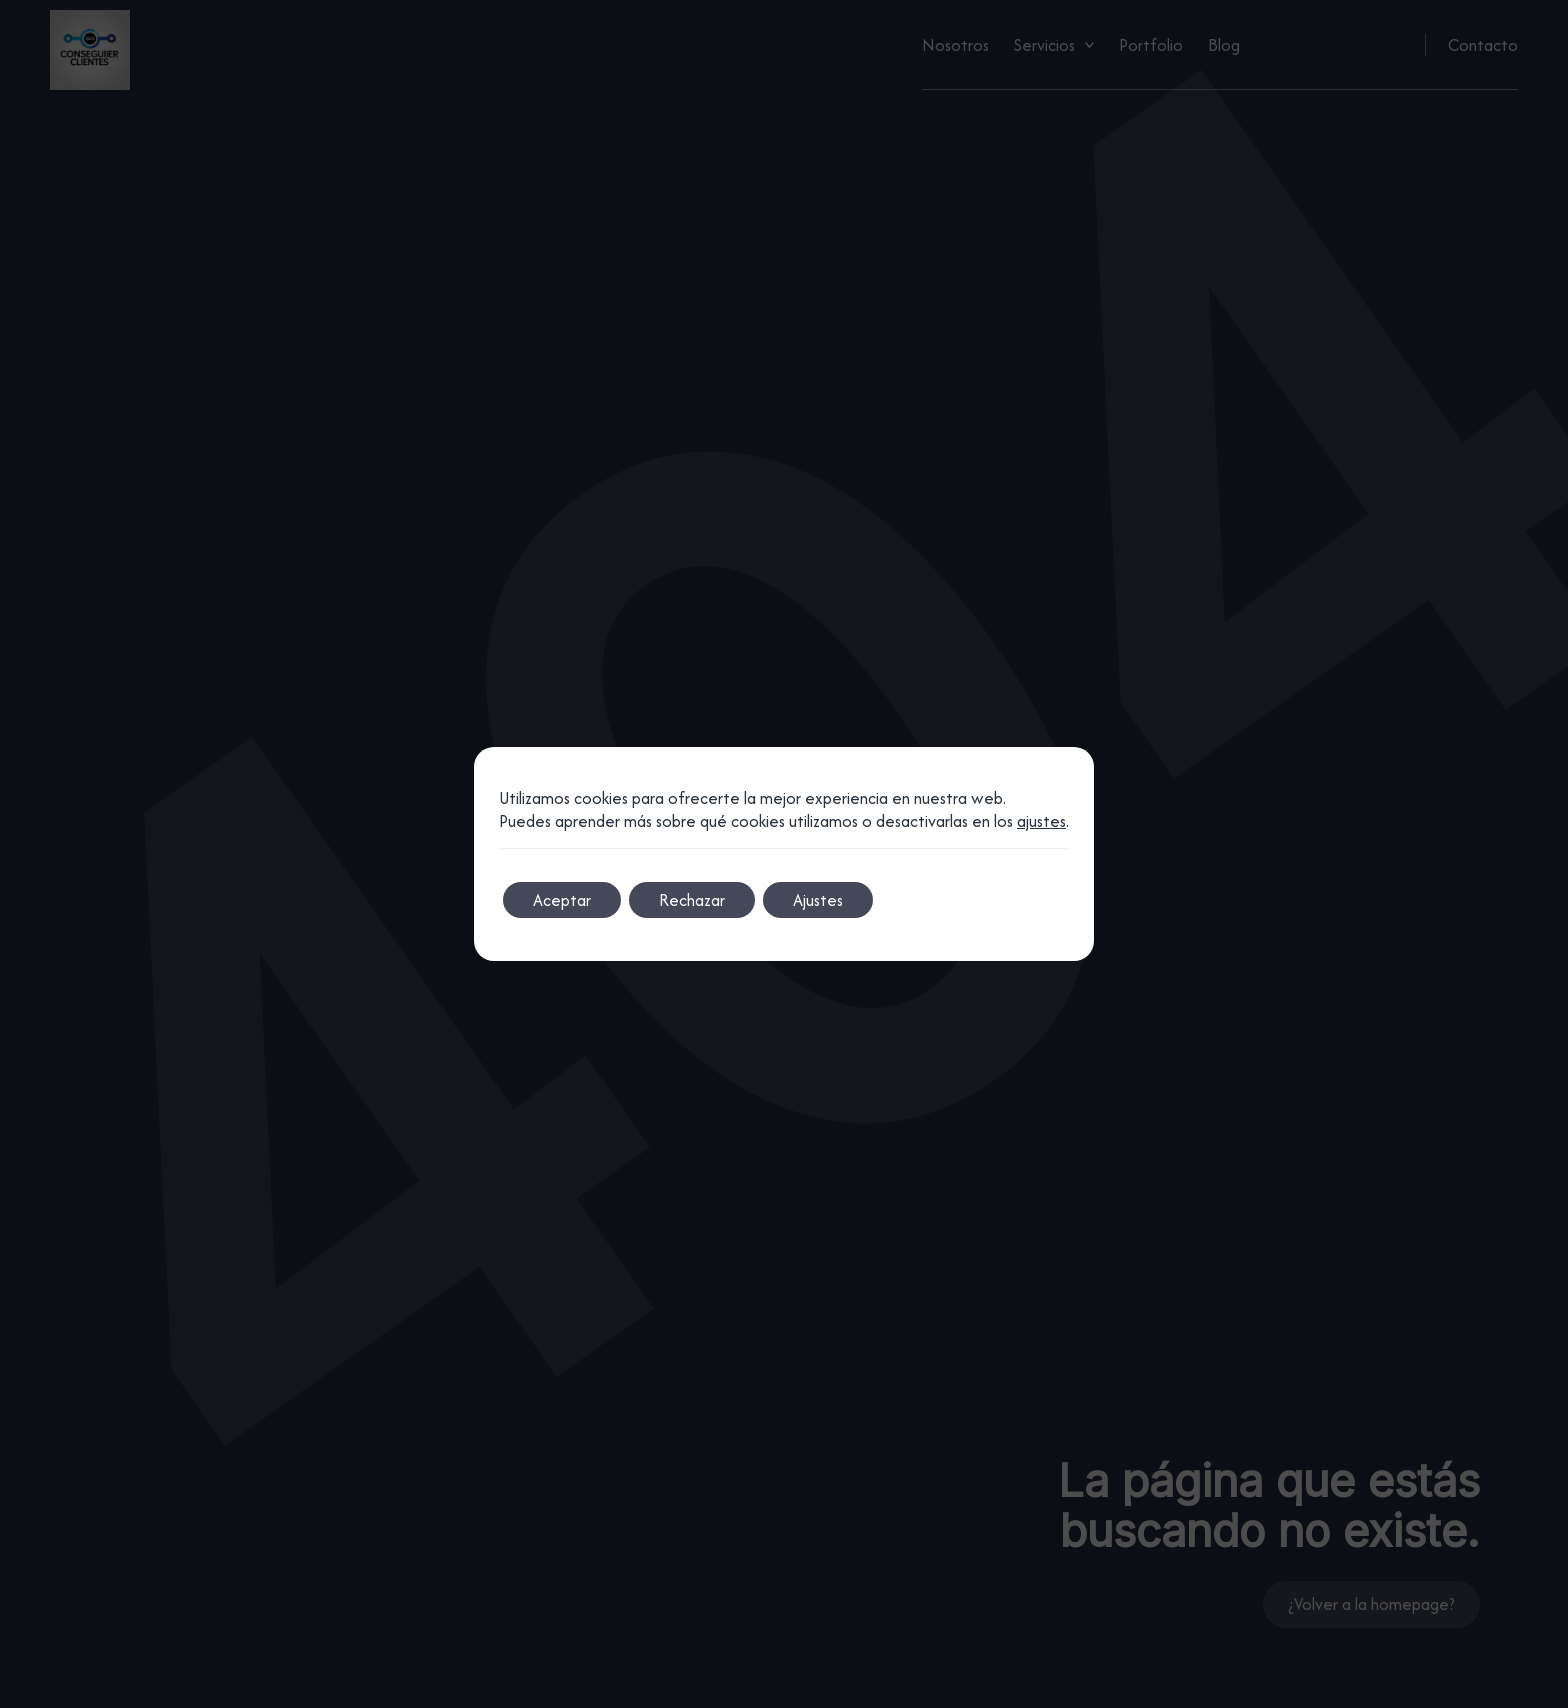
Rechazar (692, 900)
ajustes (1041, 821)
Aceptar (562, 900)
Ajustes (818, 900)
